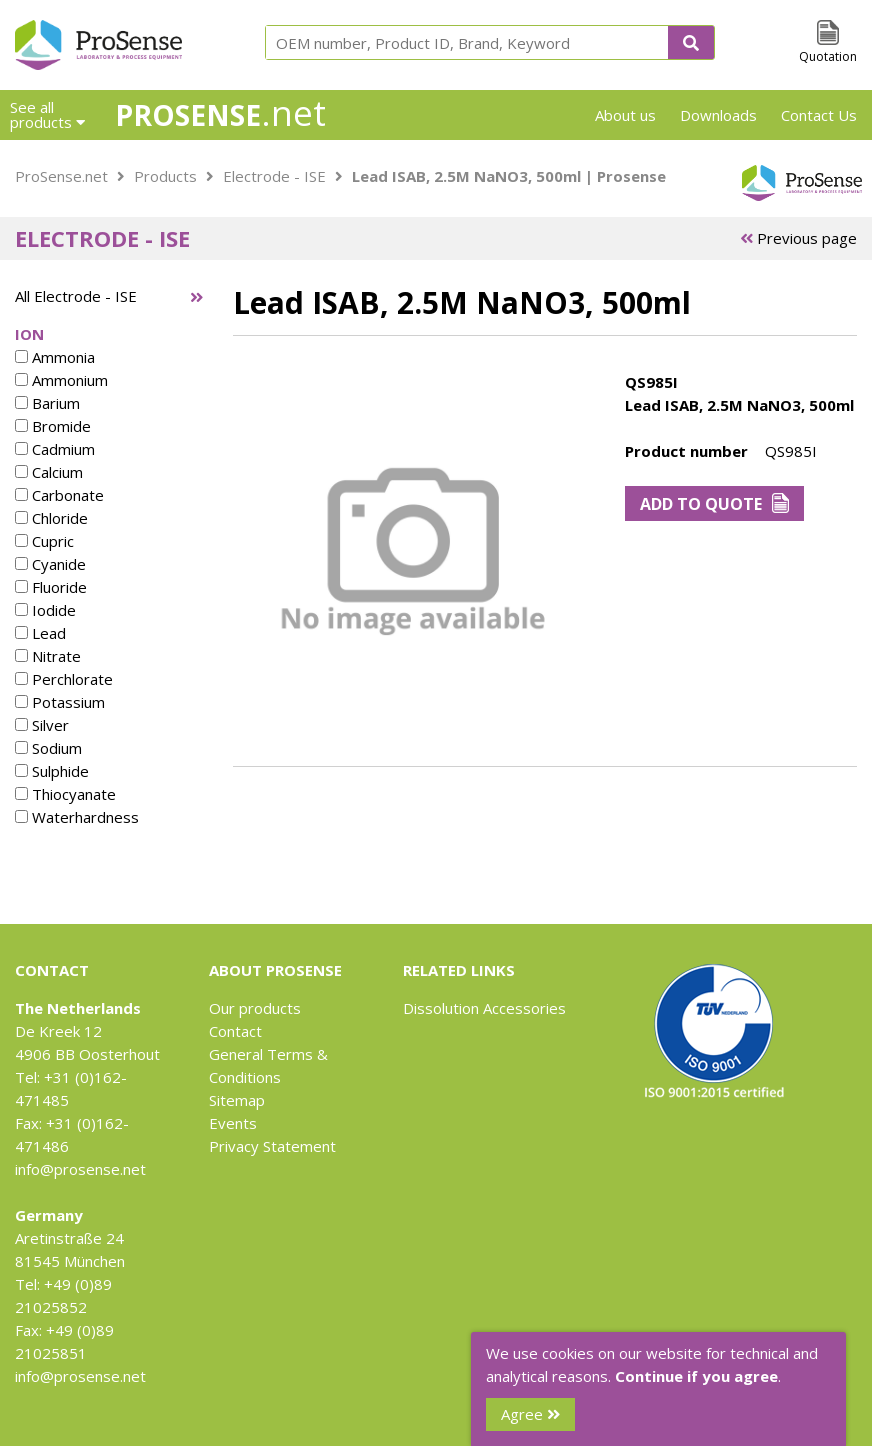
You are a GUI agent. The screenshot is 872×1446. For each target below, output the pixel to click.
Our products (255, 1008)
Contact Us (819, 115)
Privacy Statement (272, 1146)
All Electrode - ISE (76, 296)
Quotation (828, 56)
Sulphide (52, 771)
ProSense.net (61, 176)
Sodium (48, 748)
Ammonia (55, 357)
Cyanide (50, 564)
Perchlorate (64, 679)
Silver (42, 725)
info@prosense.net (80, 1169)
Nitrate (48, 656)
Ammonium (61, 380)
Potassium (60, 702)
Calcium (49, 472)
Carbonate (59, 495)
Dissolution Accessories (484, 1008)
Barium (47, 403)
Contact (235, 1031)
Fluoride (51, 587)
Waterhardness (77, 817)
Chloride (51, 518)
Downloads (718, 115)
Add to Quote (714, 504)
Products (165, 176)
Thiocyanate (65, 794)
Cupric (44, 541)
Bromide (53, 426)
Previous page (798, 238)
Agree (530, 1414)
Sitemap (237, 1100)
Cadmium (55, 449)
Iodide (45, 610)
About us (625, 115)
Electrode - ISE (274, 176)
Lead (40, 633)
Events (233, 1123)
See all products (47, 114)
